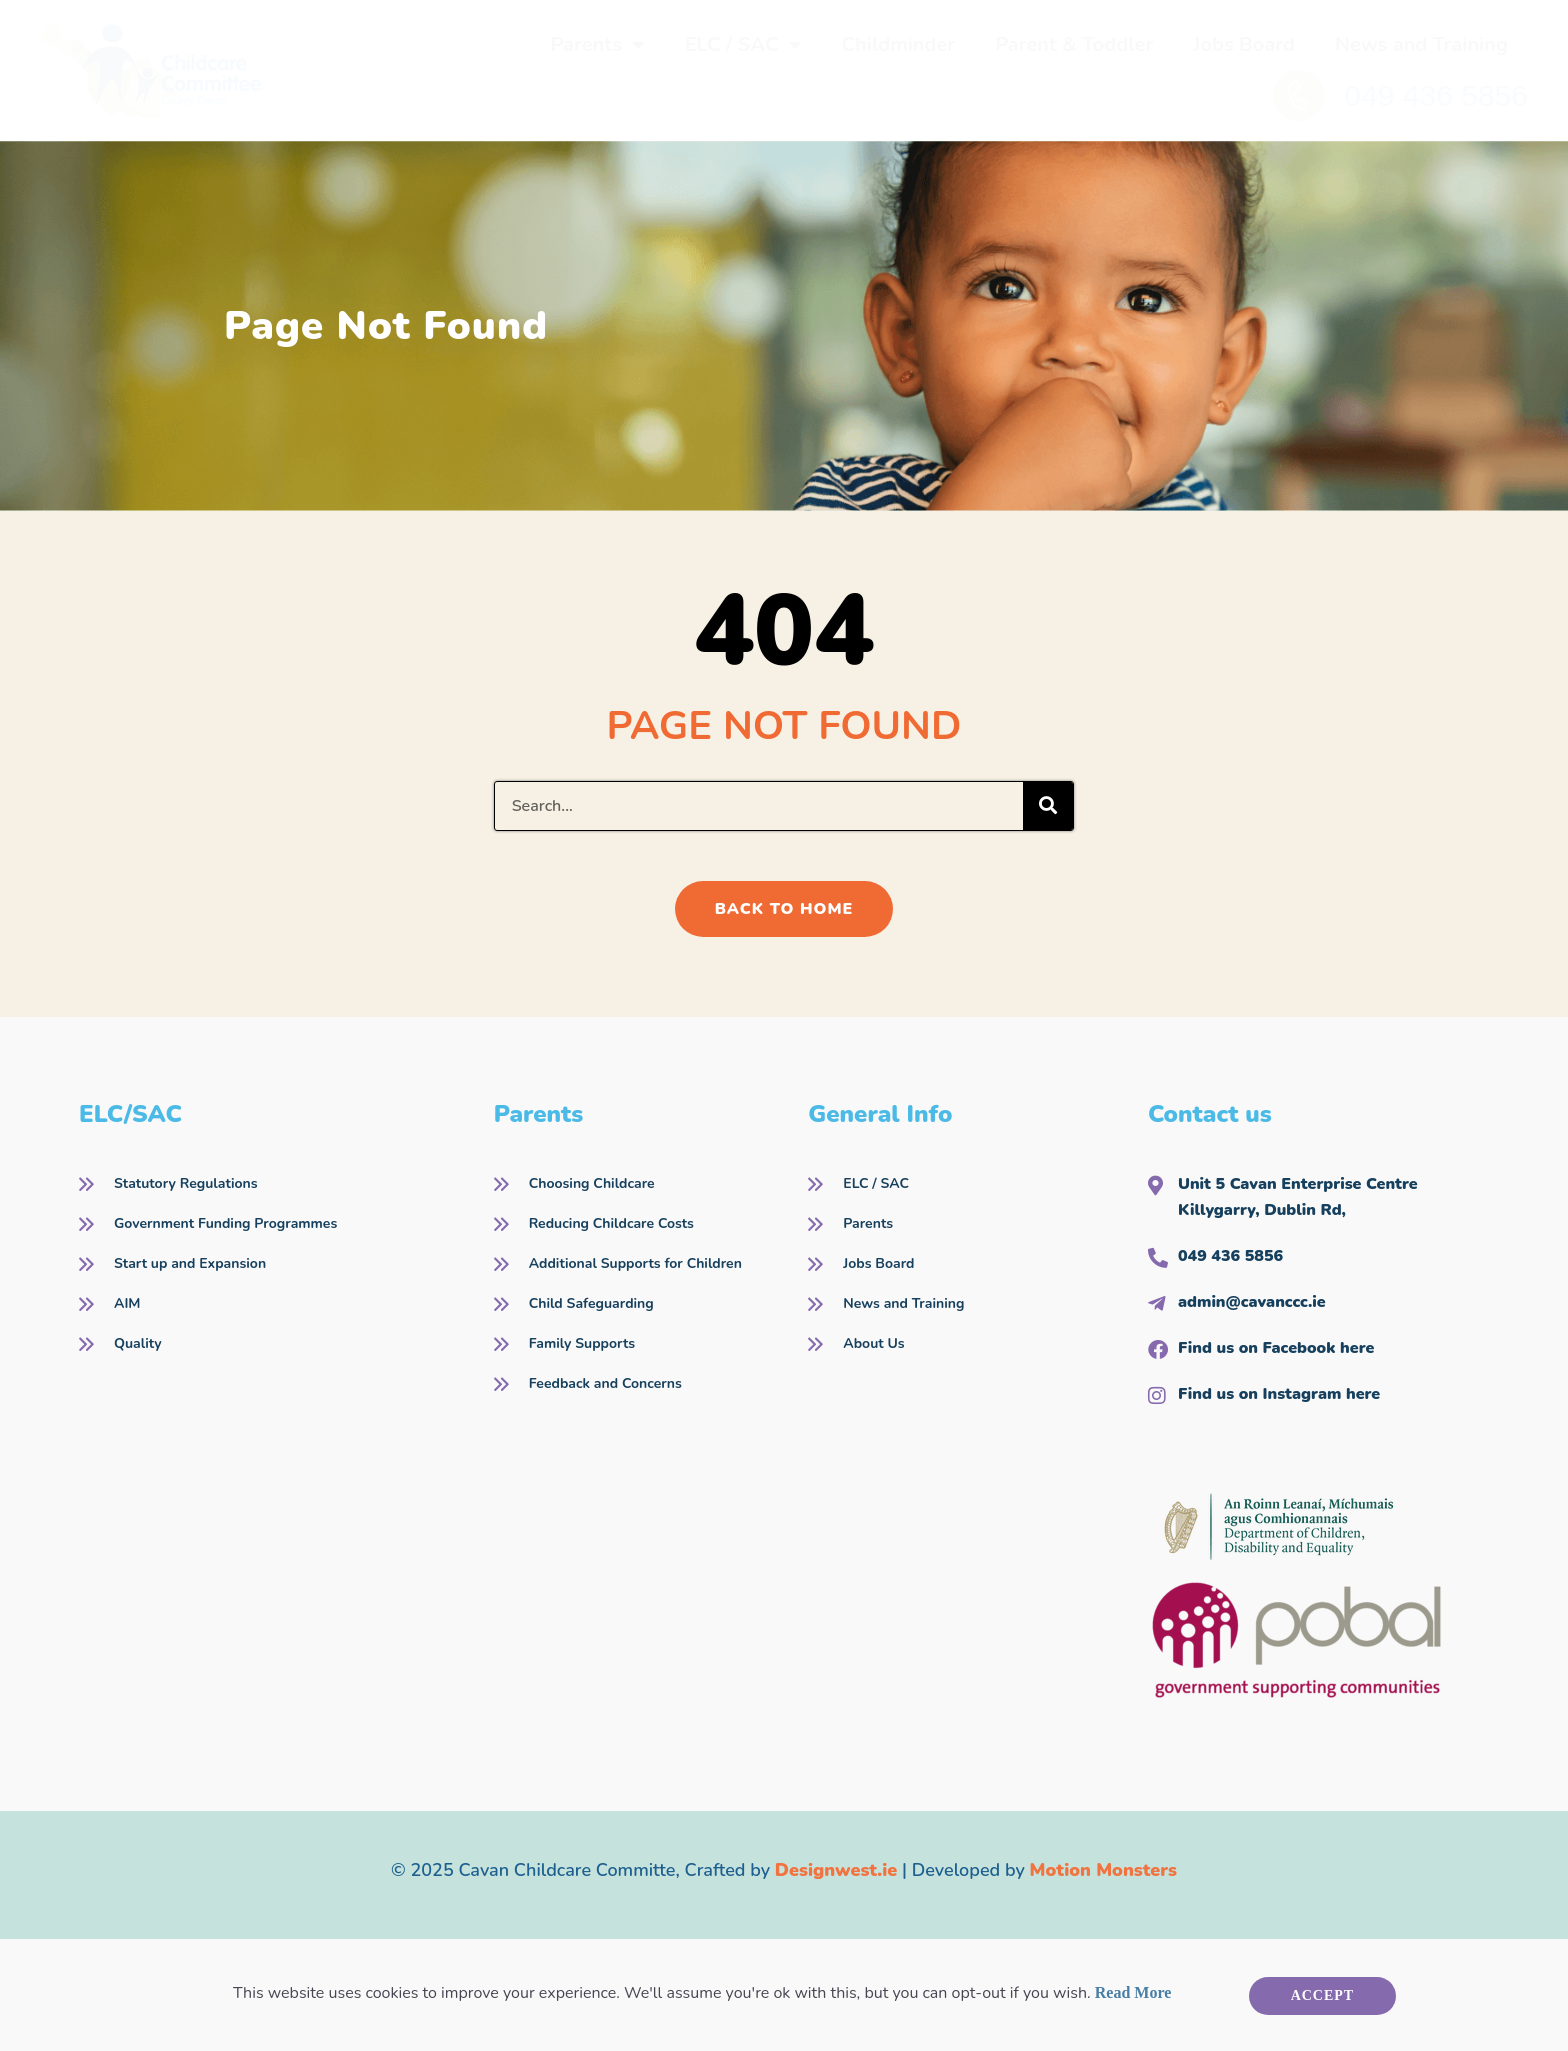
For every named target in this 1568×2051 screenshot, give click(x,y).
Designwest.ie (836, 1870)
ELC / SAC (743, 45)
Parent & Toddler (1074, 44)
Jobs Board (1244, 44)
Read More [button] (1133, 1992)
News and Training (1421, 44)
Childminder (899, 44)
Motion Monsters (1103, 1870)
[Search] (1048, 806)
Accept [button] (1323, 1995)
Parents (597, 45)
